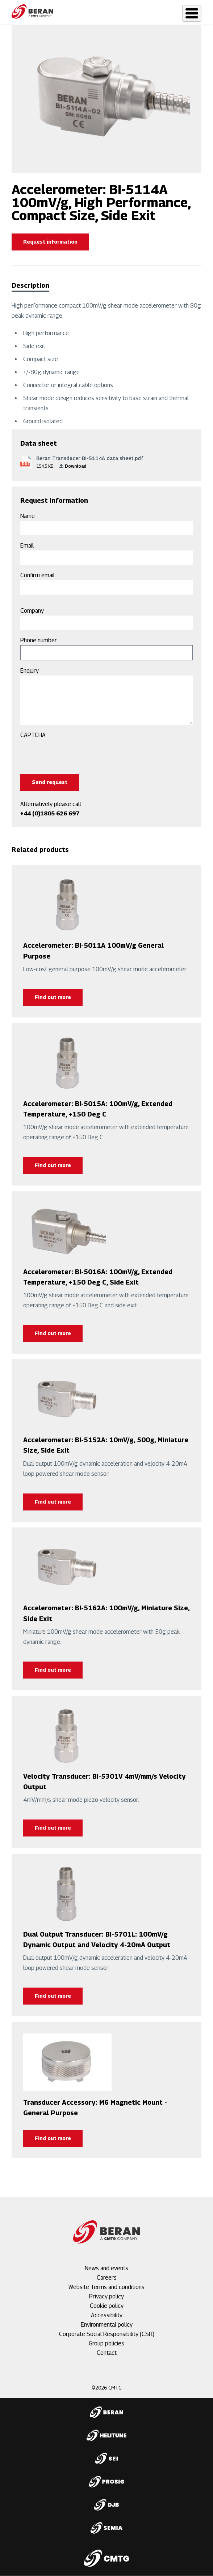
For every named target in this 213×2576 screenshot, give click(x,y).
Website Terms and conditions (106, 2287)
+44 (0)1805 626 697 (49, 813)
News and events (106, 2268)
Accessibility (106, 2315)
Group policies (106, 2343)
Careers (107, 2277)
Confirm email (37, 575)
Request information (50, 242)
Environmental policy (107, 2324)
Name (27, 516)
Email (27, 545)
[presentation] (75, 754)
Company (32, 610)
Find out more (53, 997)
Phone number (38, 640)
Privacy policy (106, 2296)
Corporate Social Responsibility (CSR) (106, 2334)
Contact (107, 2352)
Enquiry (29, 670)
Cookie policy (107, 2305)
